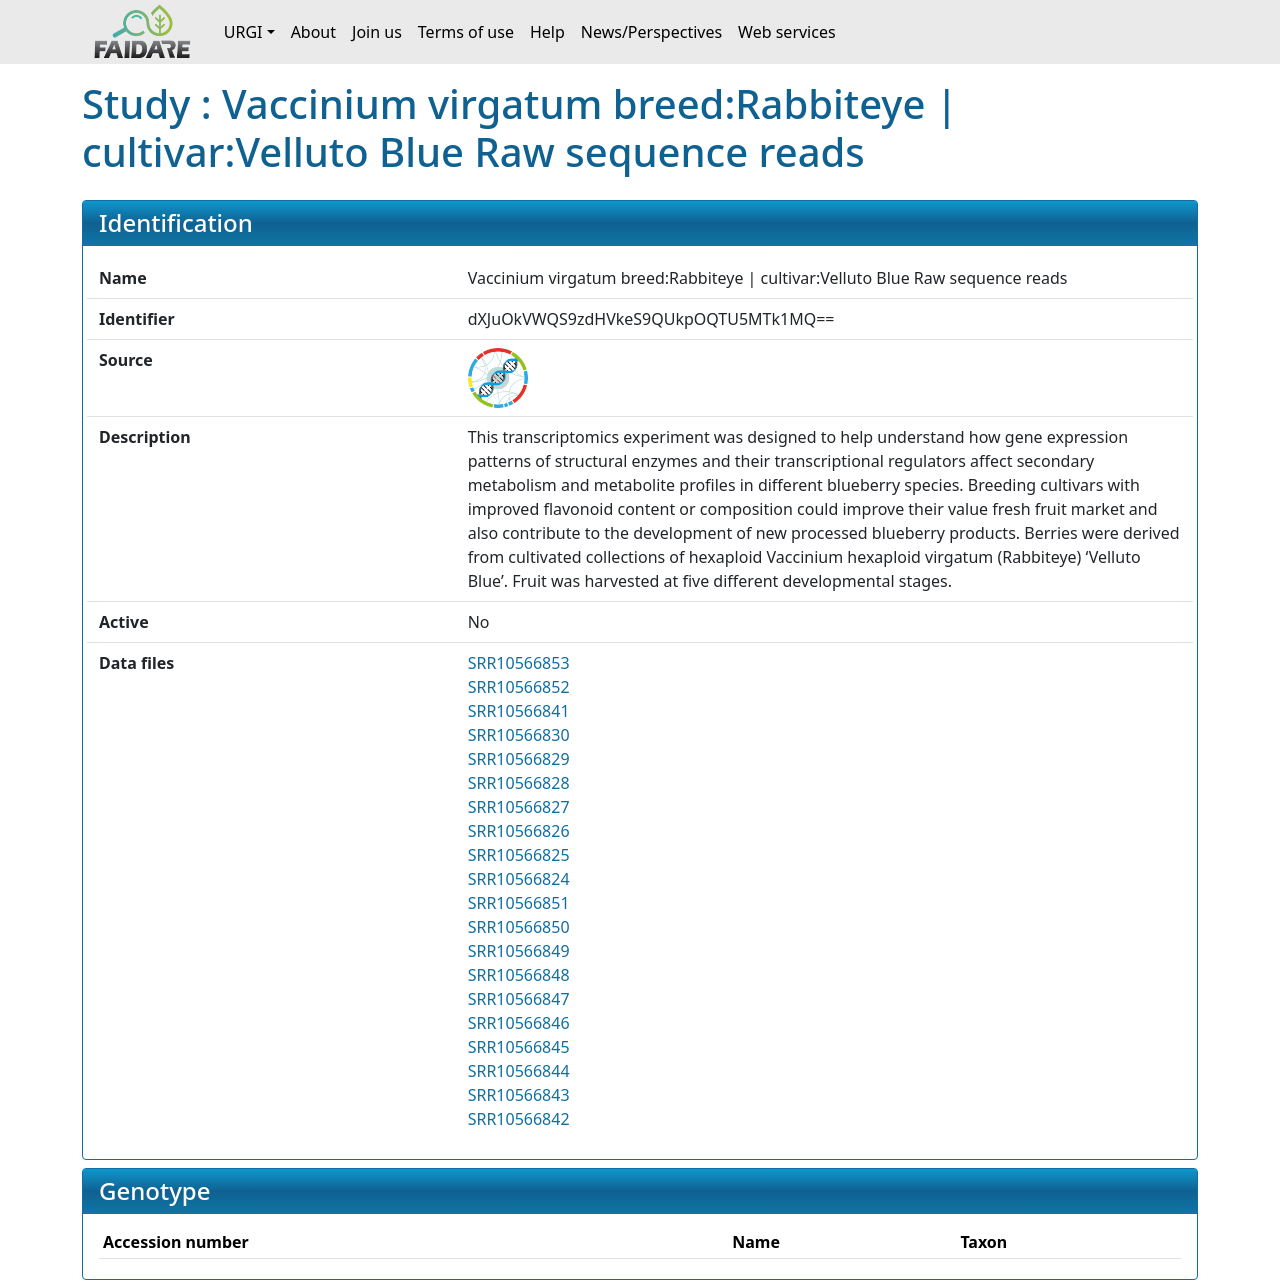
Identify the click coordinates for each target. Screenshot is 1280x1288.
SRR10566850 (519, 927)
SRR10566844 (519, 1071)
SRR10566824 (519, 879)
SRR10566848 (519, 975)
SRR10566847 (519, 999)
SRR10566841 (519, 711)
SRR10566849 (519, 951)
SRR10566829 (519, 759)
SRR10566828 (519, 783)
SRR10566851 (519, 903)
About (313, 32)
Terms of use (466, 32)
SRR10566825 (519, 855)
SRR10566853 (519, 663)
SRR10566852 (519, 687)
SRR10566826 (519, 831)
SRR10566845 (519, 1047)
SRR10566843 (519, 1095)
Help (547, 32)
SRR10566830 (519, 735)
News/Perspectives (651, 32)
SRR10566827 (519, 807)
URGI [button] (243, 32)
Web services (787, 32)
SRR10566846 (519, 1023)
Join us (377, 32)
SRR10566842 (519, 1119)
